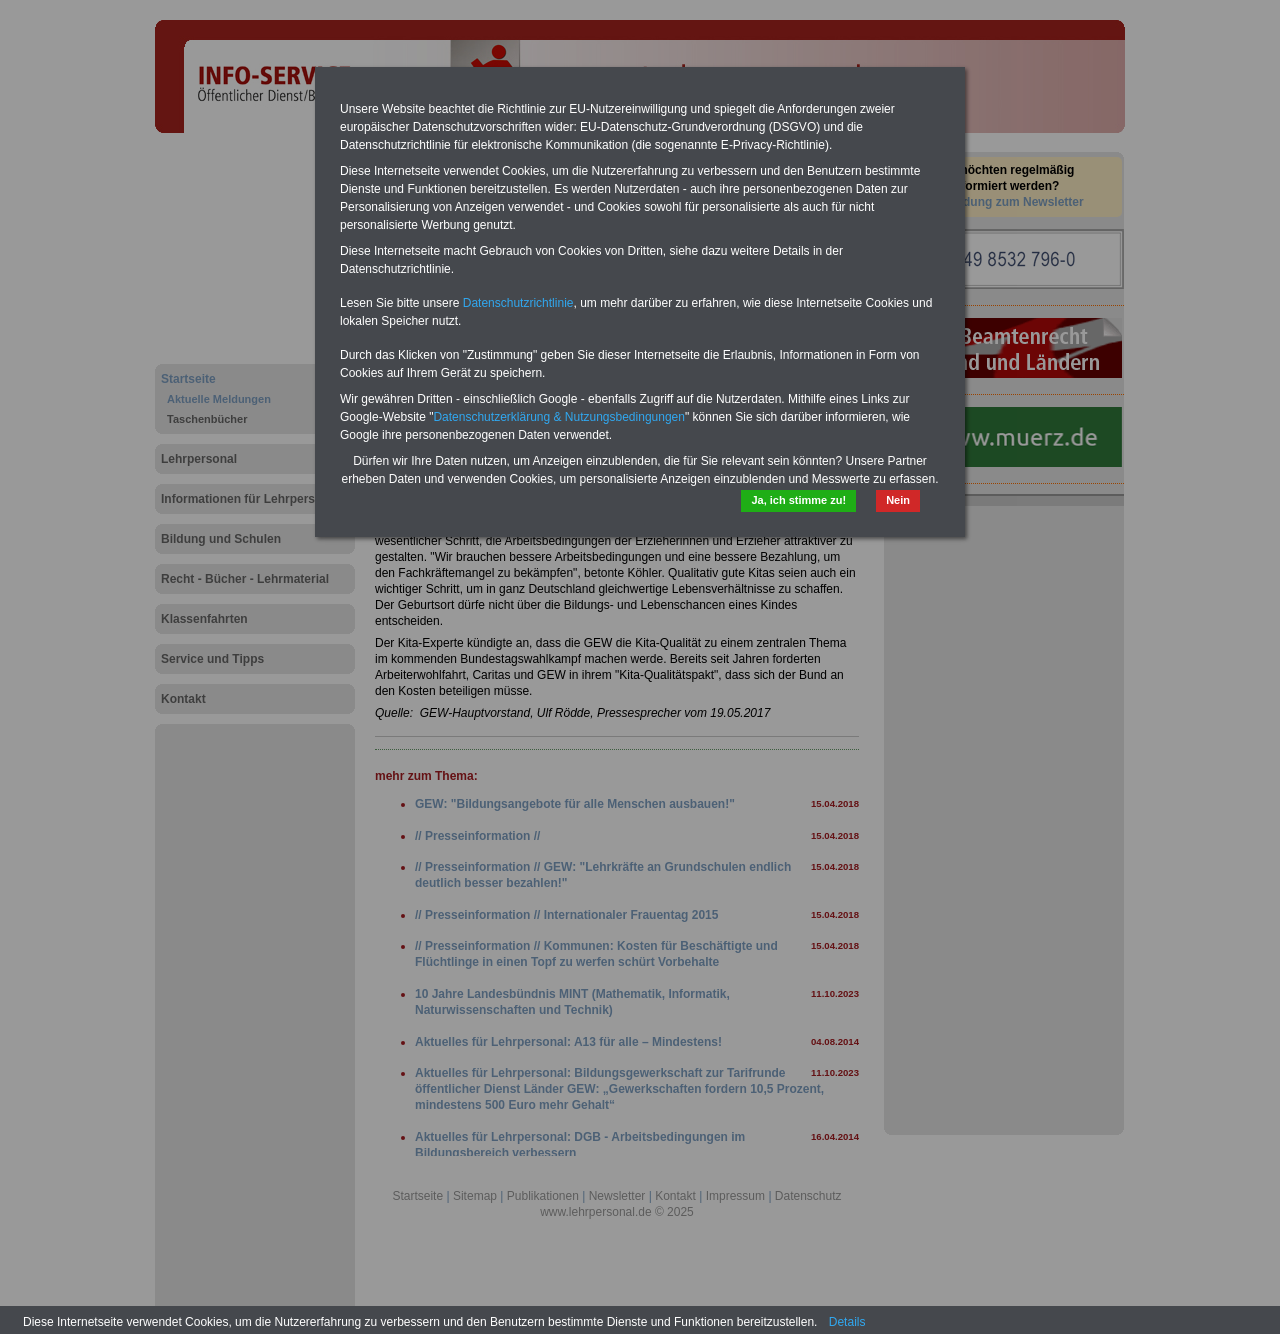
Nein (898, 500)
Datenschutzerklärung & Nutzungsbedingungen (559, 417)
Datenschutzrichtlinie (518, 303)
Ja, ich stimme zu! (798, 500)
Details (847, 1322)
